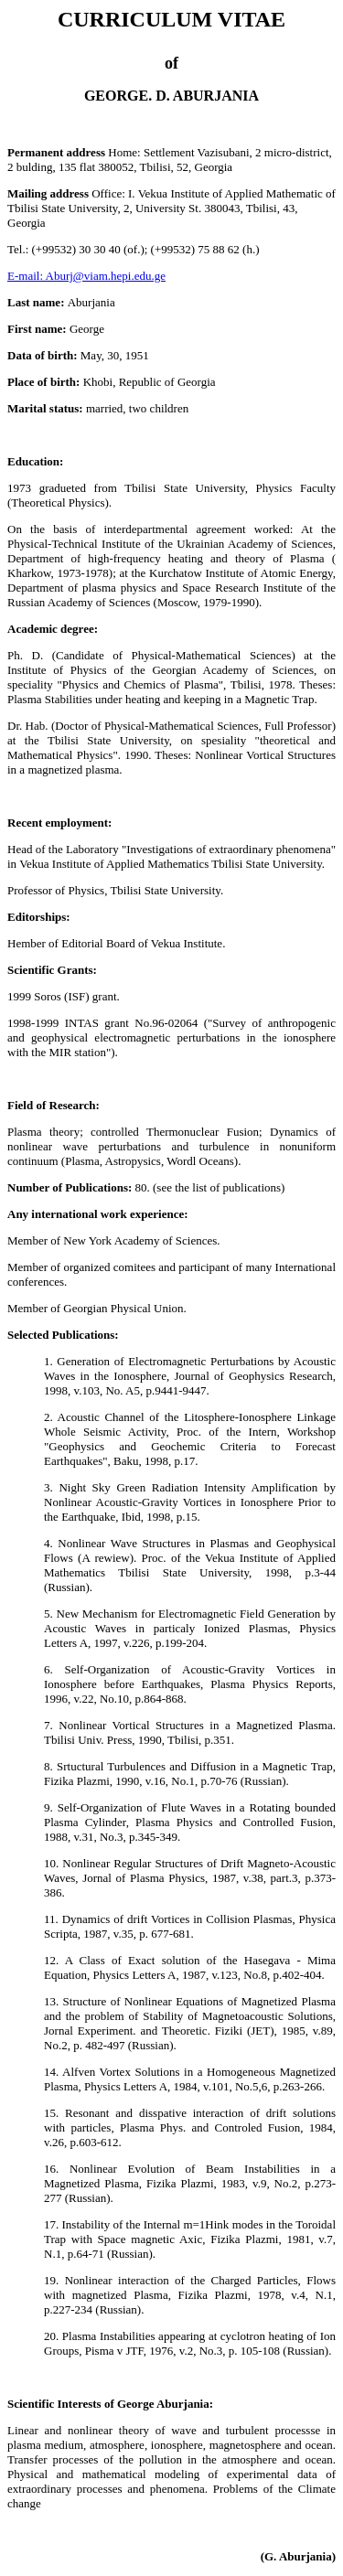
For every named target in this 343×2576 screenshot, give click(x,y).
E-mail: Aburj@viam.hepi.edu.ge (86, 276)
